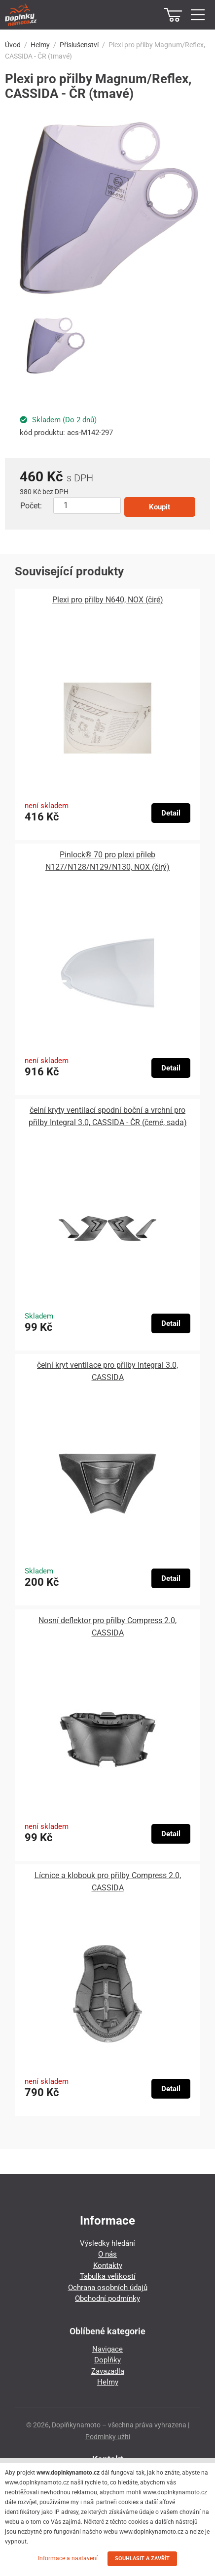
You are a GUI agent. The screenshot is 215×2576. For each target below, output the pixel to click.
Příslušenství (79, 45)
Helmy (40, 45)
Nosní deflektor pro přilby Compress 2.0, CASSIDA (107, 1626)
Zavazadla (107, 2371)
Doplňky (107, 2360)
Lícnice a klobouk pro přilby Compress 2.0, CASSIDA (108, 1881)
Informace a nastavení (68, 2558)
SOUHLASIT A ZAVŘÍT (142, 2558)
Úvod (13, 45)
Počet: (31, 505)
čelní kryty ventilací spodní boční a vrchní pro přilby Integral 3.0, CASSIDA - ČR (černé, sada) (108, 1116)
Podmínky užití (107, 2437)
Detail (170, 813)
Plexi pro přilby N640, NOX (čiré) (107, 599)
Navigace (107, 2349)
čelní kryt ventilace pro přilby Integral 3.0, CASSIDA (107, 1371)
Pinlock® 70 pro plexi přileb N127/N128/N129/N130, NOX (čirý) (107, 861)
